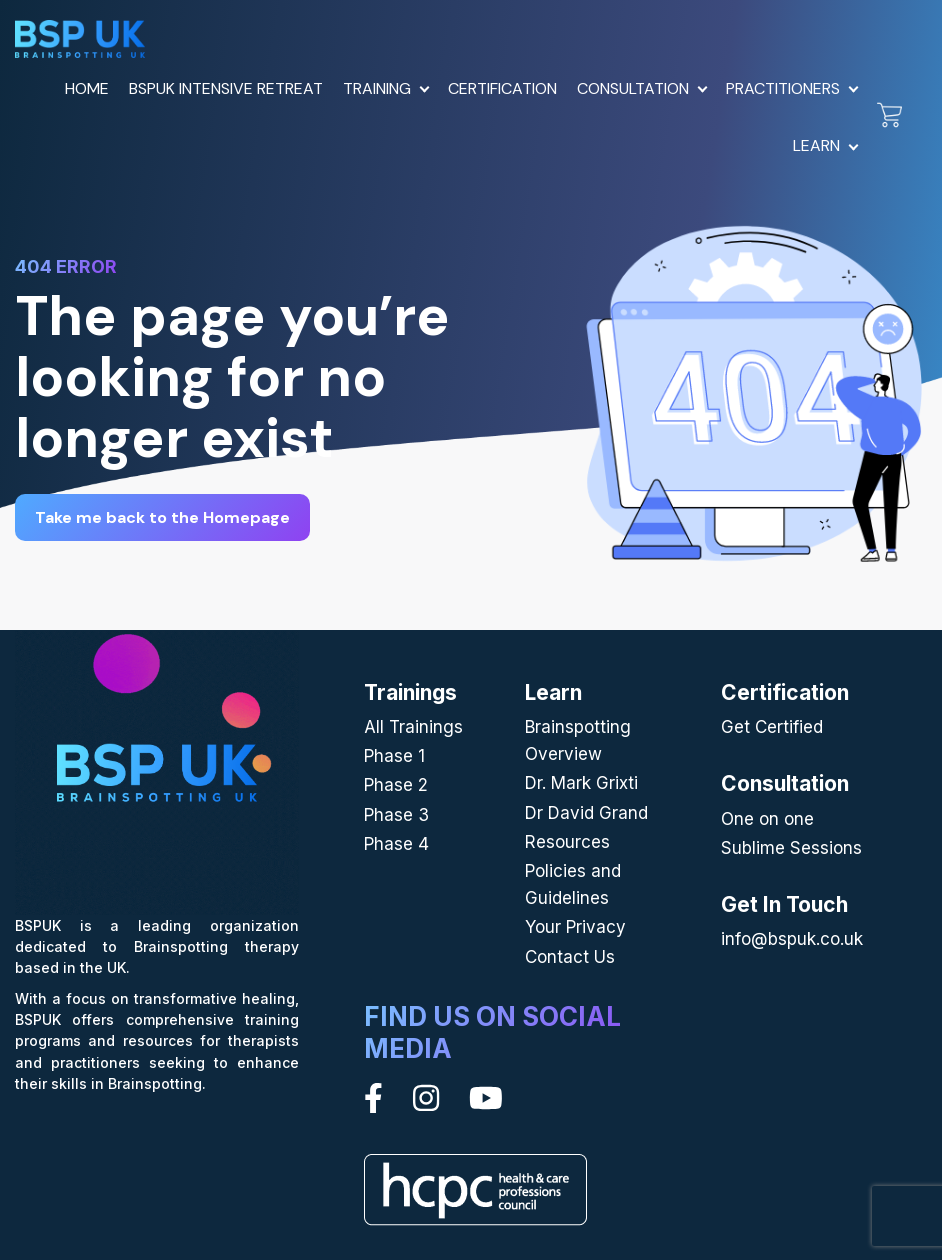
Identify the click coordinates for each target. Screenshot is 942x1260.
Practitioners (783, 88)
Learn (816, 145)
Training (377, 88)
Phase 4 (396, 844)
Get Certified (772, 727)
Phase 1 (394, 756)
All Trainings (413, 727)
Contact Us (570, 957)
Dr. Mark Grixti (581, 783)
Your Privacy (575, 927)
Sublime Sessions (791, 848)
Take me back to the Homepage (162, 517)
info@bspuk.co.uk (792, 939)
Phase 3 (396, 815)
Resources (567, 842)
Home (87, 88)
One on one (767, 819)
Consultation (633, 88)
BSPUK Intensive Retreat (226, 88)
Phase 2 (396, 785)
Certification (502, 88)
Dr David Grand (586, 813)
